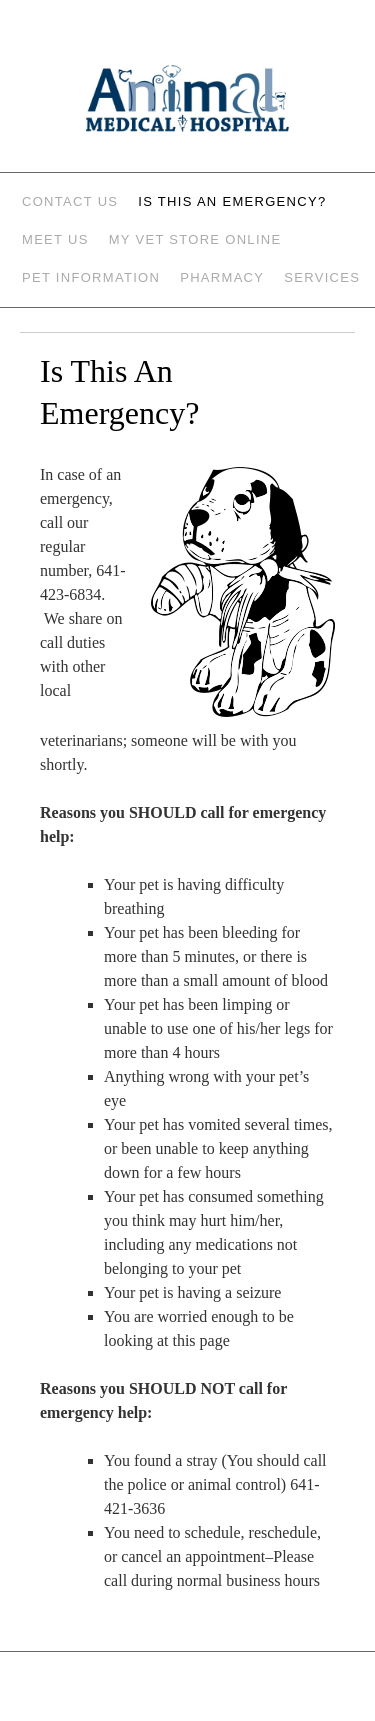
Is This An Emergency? (232, 201)
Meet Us (55, 239)
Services (322, 277)
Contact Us (70, 201)
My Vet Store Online (195, 239)
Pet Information (91, 277)
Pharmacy (222, 277)
